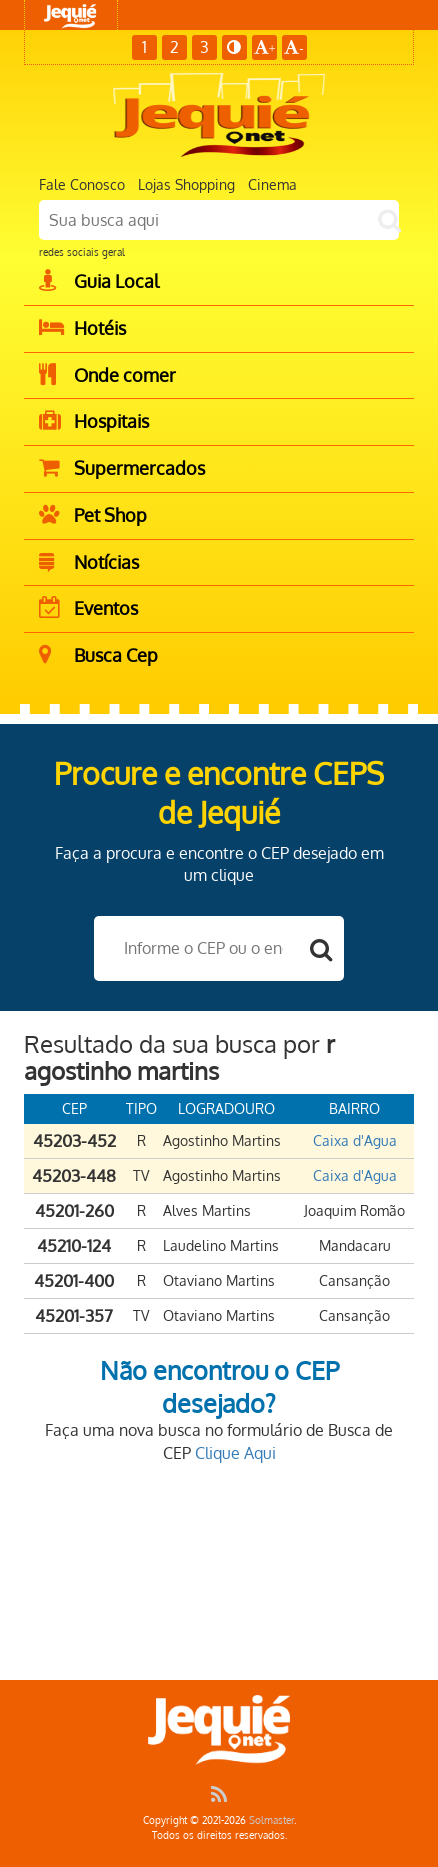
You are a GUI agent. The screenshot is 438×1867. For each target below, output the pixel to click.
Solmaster (271, 1820)
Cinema (272, 184)
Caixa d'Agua (355, 1140)
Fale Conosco (82, 184)
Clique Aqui (235, 1453)
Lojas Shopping (186, 184)
